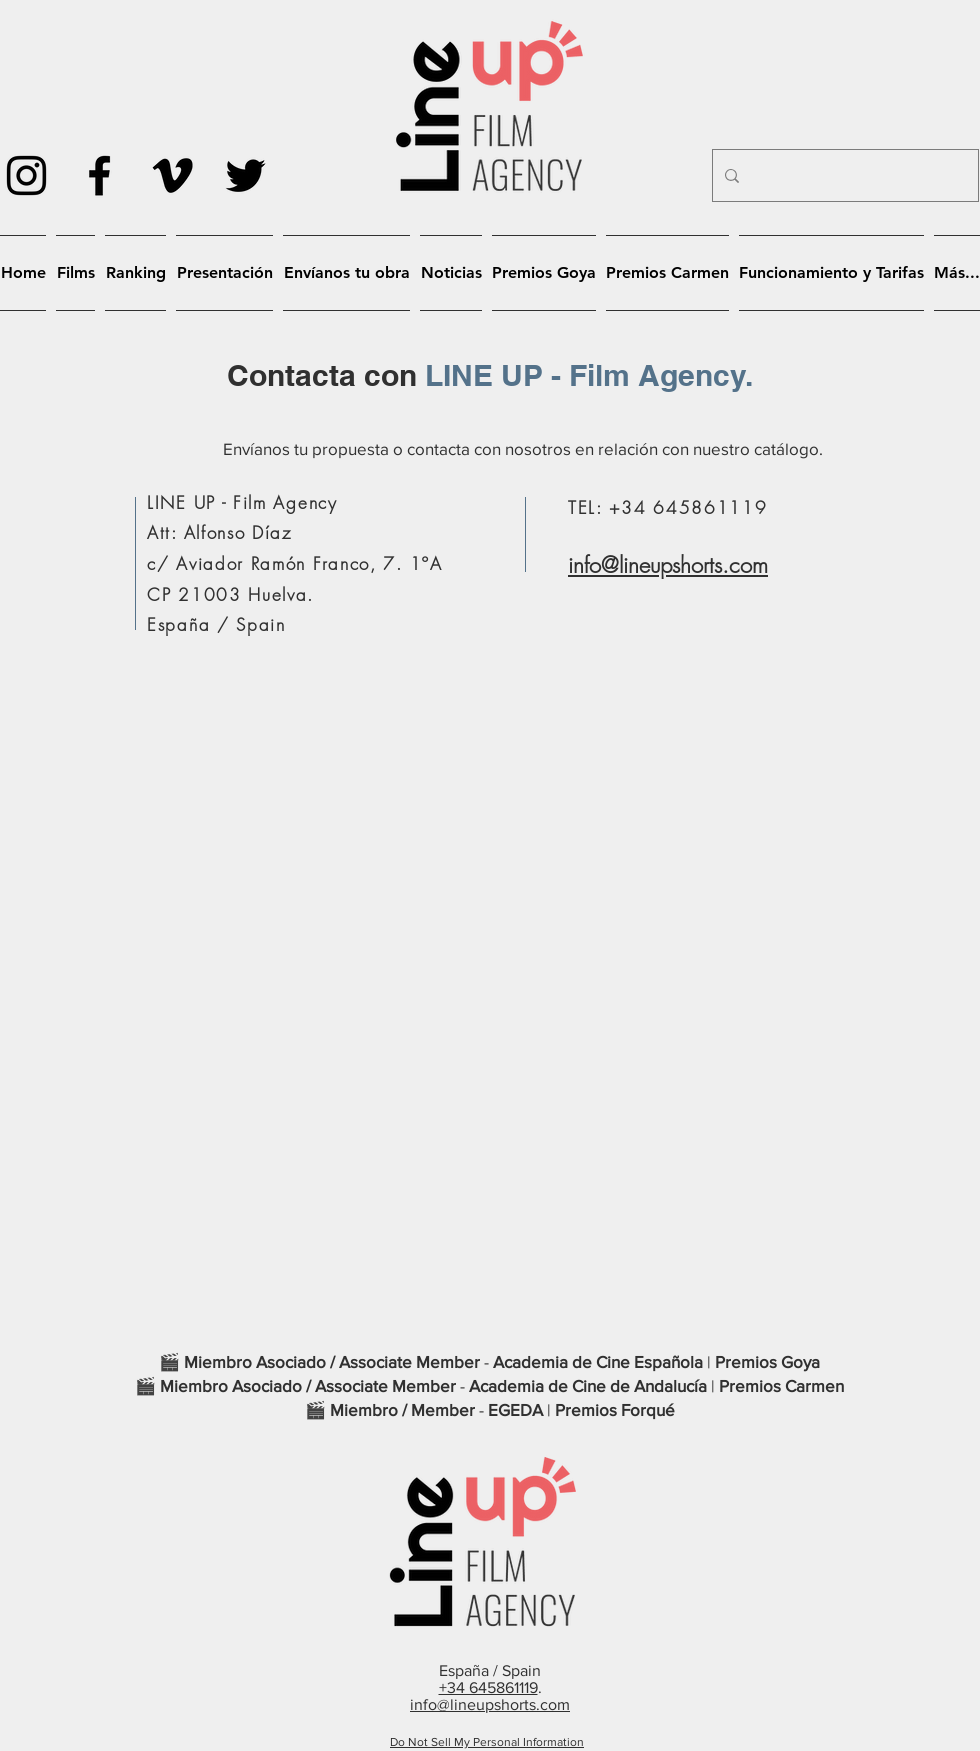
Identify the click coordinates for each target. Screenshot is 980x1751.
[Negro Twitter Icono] (245, 175)
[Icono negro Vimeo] (172, 175)
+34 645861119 (488, 1687)
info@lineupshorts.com (668, 565)
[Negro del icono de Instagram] (26, 175)
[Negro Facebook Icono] (99, 175)
